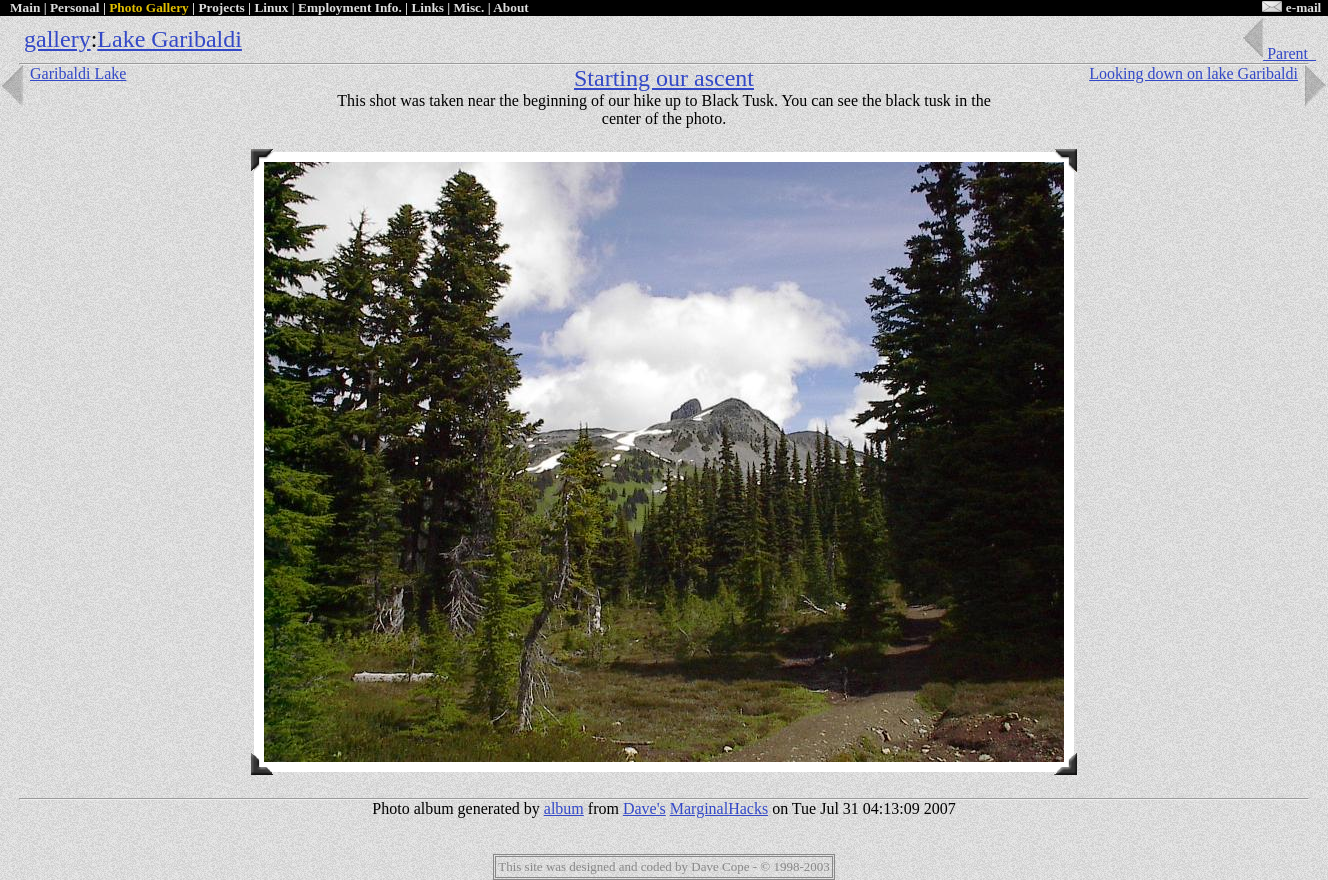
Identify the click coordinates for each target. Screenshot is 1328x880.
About (511, 7)
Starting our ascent (664, 78)
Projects (221, 7)
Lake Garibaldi (169, 39)
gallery (57, 39)
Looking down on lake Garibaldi (1208, 73)
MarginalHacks (719, 808)
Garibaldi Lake (63, 73)
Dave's (644, 808)
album (564, 808)
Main (25, 7)
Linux (271, 7)
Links (427, 7)
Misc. (469, 7)
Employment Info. (350, 7)
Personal (75, 7)
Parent (1278, 53)
